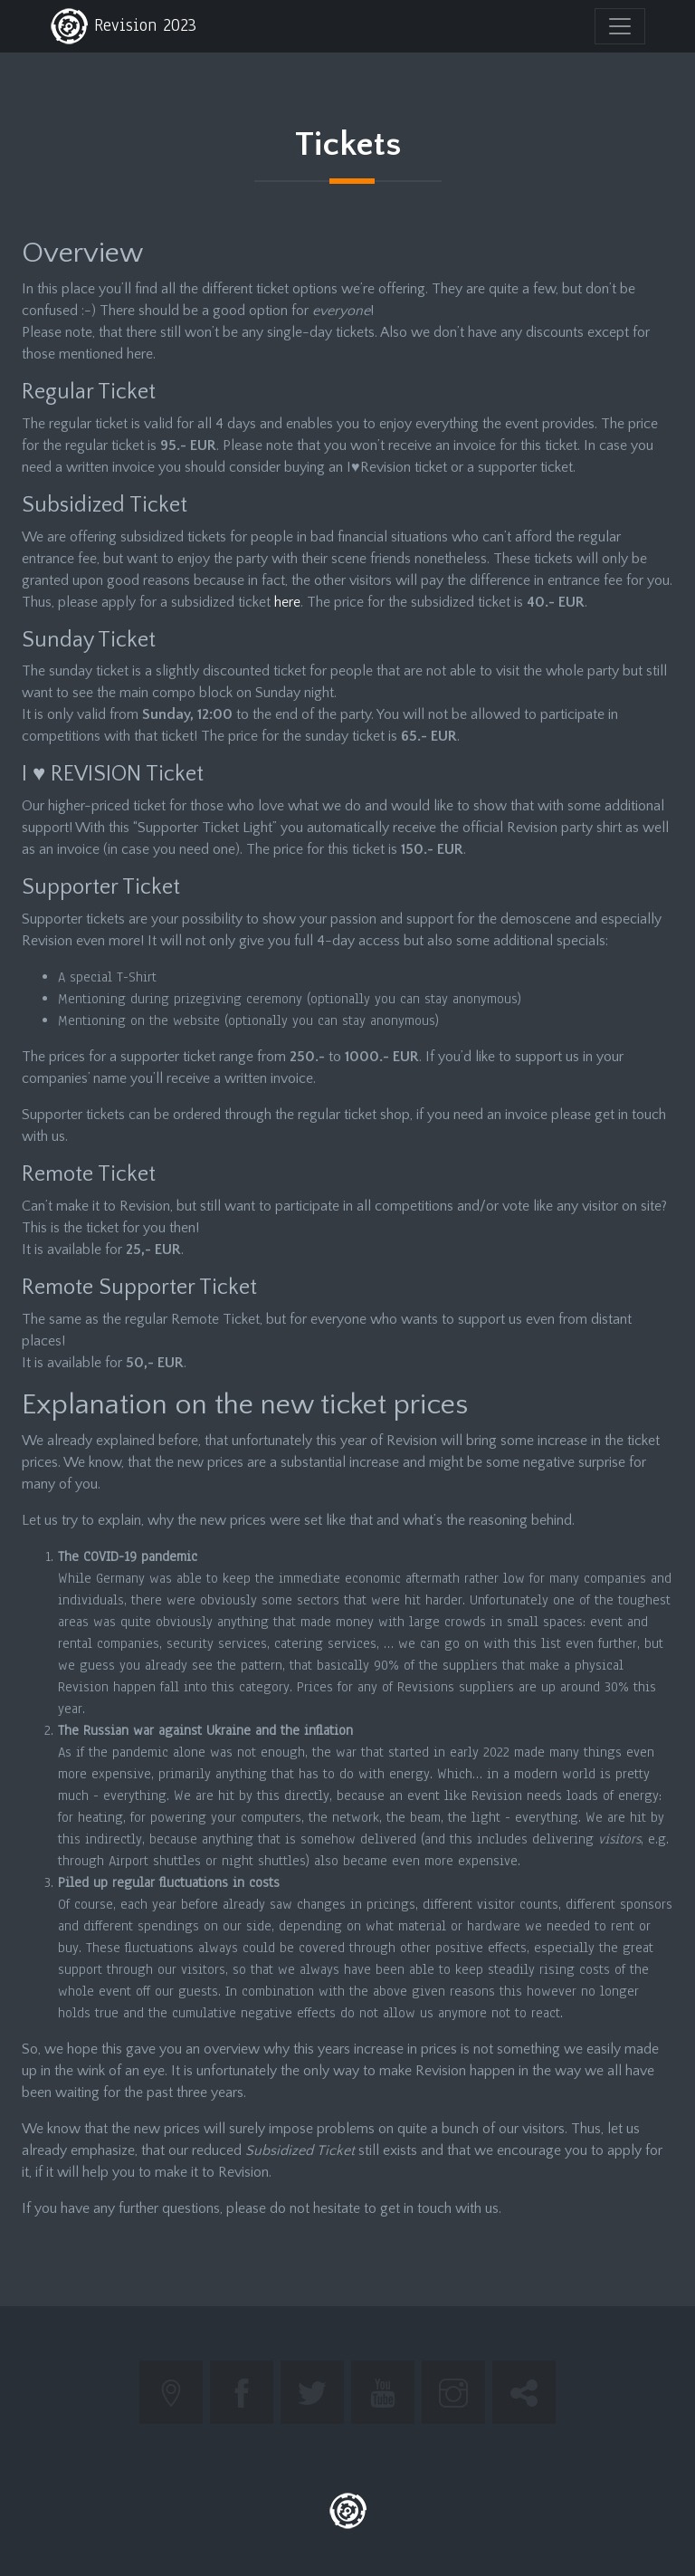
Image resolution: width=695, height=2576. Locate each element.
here (287, 602)
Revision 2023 (123, 26)
